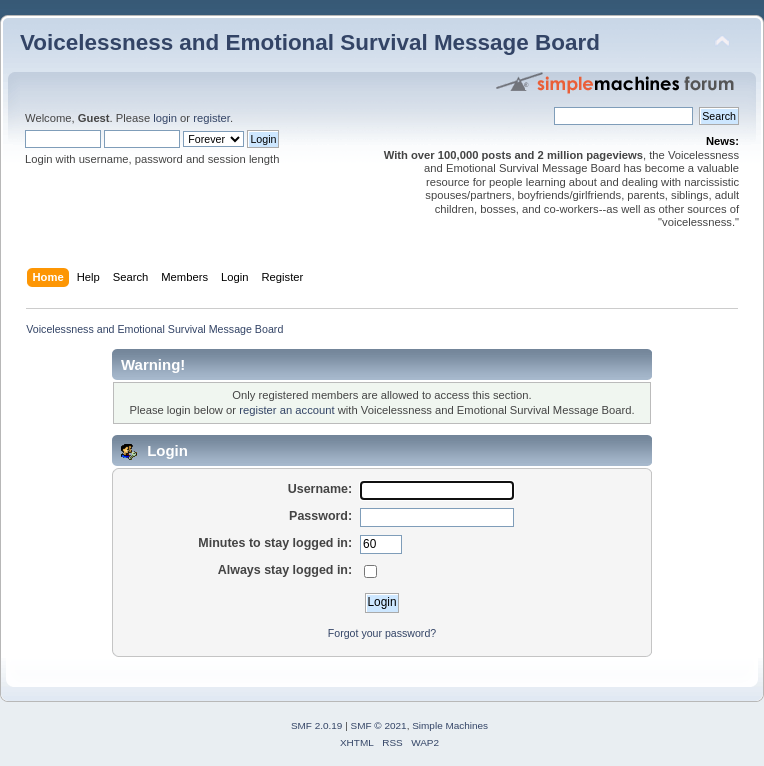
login (165, 118)
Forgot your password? (382, 633)
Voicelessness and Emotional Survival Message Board (310, 42)
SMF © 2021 (379, 725)
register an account (286, 410)
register (211, 118)
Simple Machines (450, 725)
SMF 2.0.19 (317, 725)
